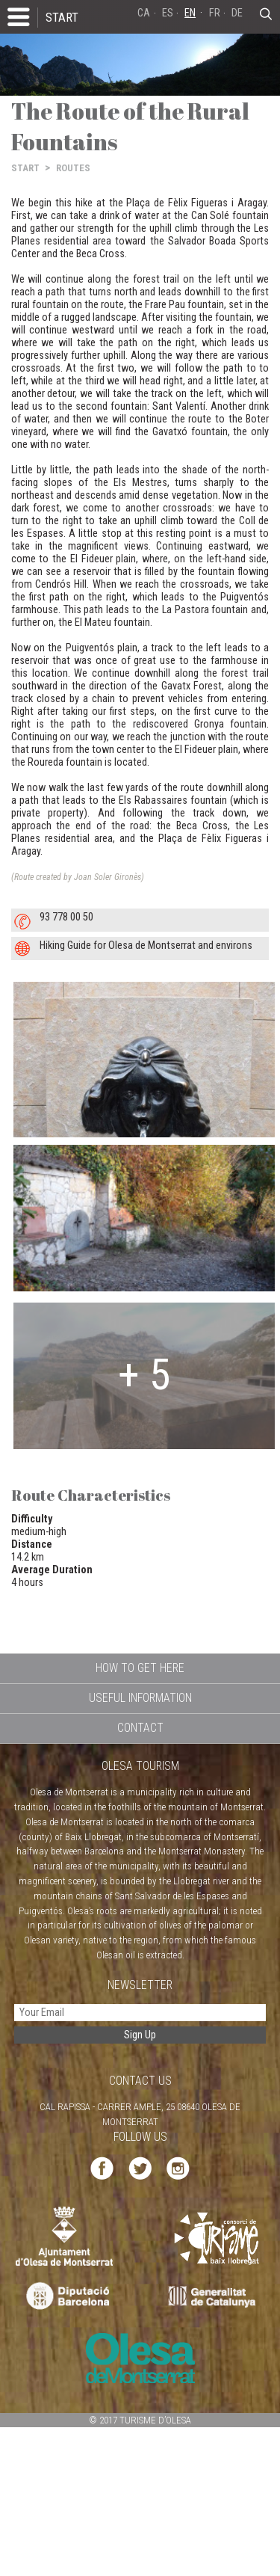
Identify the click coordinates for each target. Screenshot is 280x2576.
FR (214, 13)
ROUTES (73, 167)
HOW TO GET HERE (140, 1668)
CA (143, 13)
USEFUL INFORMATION (140, 1698)
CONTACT (140, 1728)
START (62, 17)
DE (237, 13)
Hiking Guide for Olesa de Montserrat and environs (146, 945)
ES (167, 13)
